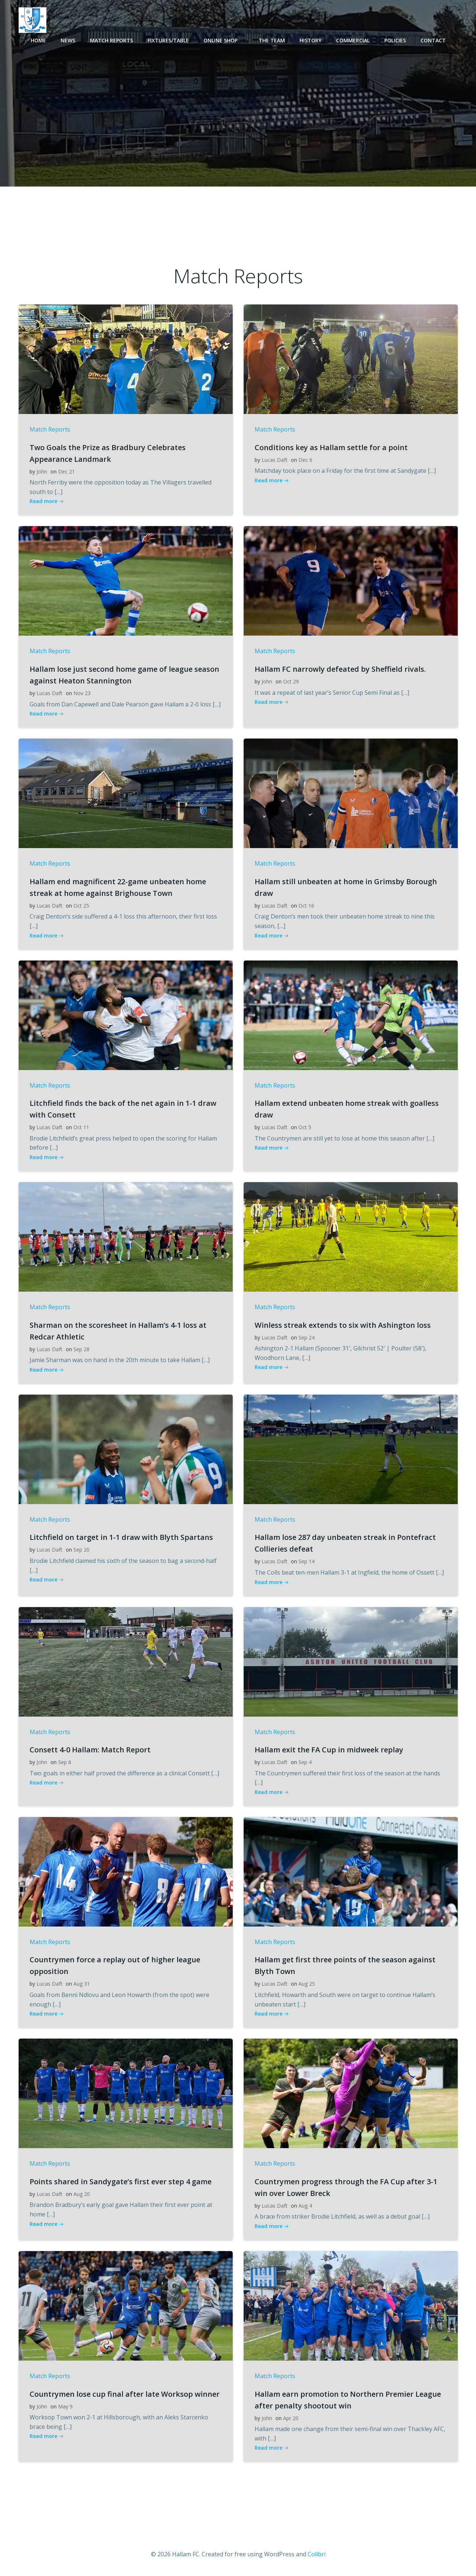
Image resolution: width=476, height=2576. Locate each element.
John (42, 471)
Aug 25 (306, 1983)
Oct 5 (304, 1127)
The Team (272, 40)
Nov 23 (82, 693)
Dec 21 (66, 471)
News (68, 40)
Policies (395, 40)
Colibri (316, 2554)
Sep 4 (305, 1762)
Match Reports (111, 40)
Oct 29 (291, 681)
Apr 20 (290, 2418)
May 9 (65, 2406)
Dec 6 (305, 459)
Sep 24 (306, 1337)
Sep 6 (64, 1762)
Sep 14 (306, 1561)
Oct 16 (306, 905)
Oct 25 (81, 905)
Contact (433, 40)
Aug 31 (81, 1983)
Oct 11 (81, 1127)
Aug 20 (81, 2193)
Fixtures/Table (168, 40)
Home (38, 40)
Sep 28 (81, 1349)
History (310, 40)
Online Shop (223, 40)
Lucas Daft (274, 459)
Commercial (353, 40)
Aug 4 (305, 2205)
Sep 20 (81, 1549)
